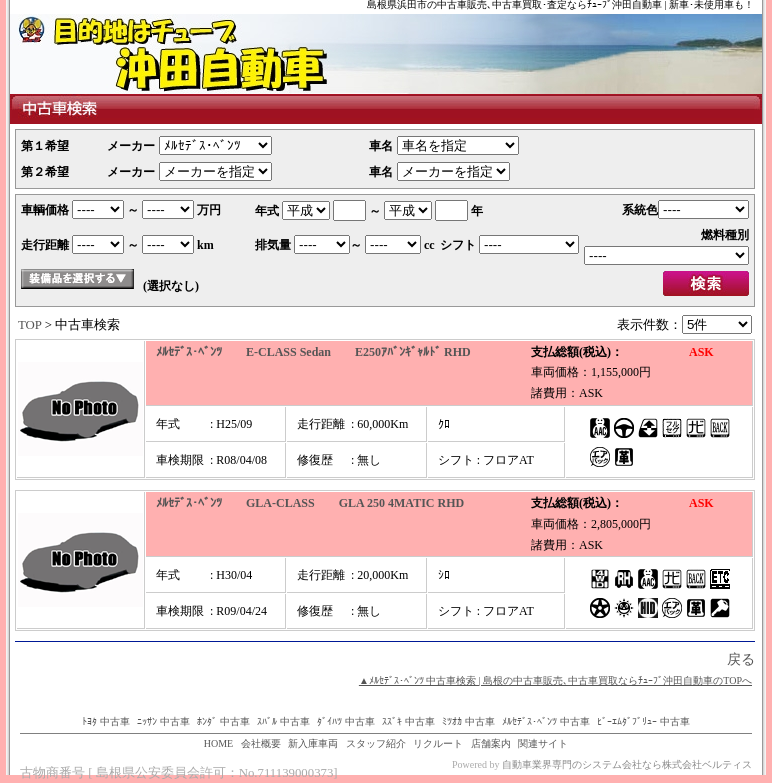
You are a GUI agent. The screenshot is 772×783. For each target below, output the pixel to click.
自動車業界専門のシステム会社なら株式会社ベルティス (627, 764)
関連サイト (543, 743)
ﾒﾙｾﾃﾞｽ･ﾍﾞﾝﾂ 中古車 (546, 721)
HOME (218, 743)
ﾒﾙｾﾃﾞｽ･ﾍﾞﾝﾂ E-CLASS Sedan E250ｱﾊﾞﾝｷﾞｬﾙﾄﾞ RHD (313, 352)
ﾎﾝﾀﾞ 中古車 (223, 721)
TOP (29, 325)
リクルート (438, 743)
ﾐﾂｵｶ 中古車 (468, 721)
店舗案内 (491, 743)
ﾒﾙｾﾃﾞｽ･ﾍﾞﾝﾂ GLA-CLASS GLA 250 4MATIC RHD (310, 503)
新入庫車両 (313, 743)
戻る (741, 659)
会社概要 (261, 743)
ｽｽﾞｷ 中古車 (408, 721)
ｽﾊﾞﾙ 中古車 (283, 721)
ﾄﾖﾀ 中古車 (106, 721)
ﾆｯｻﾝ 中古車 (163, 721)
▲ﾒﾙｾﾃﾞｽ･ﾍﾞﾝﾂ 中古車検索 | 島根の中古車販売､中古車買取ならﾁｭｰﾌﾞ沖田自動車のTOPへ (555, 680)
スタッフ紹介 (376, 743)
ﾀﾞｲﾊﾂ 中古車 (346, 721)
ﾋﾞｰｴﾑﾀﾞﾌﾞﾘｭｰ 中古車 (643, 721)
